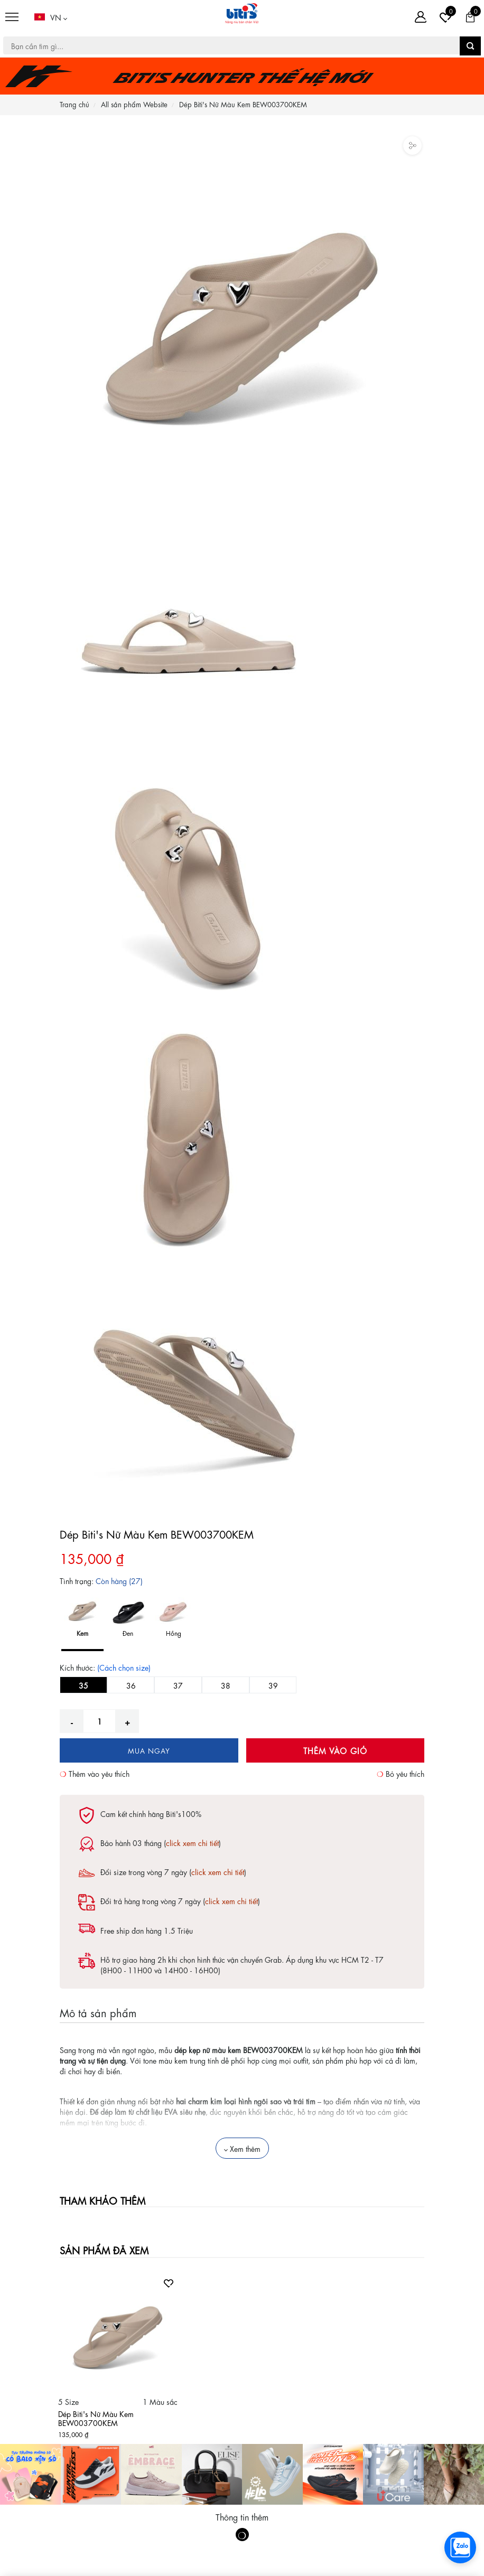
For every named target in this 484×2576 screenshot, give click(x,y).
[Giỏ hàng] (470, 16)
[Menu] (11, 17)
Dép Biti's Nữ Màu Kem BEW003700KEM (96, 2418)
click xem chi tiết (192, 1842)
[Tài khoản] (420, 16)
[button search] (470, 45)
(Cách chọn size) (124, 1667)
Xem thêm (242, 2148)
